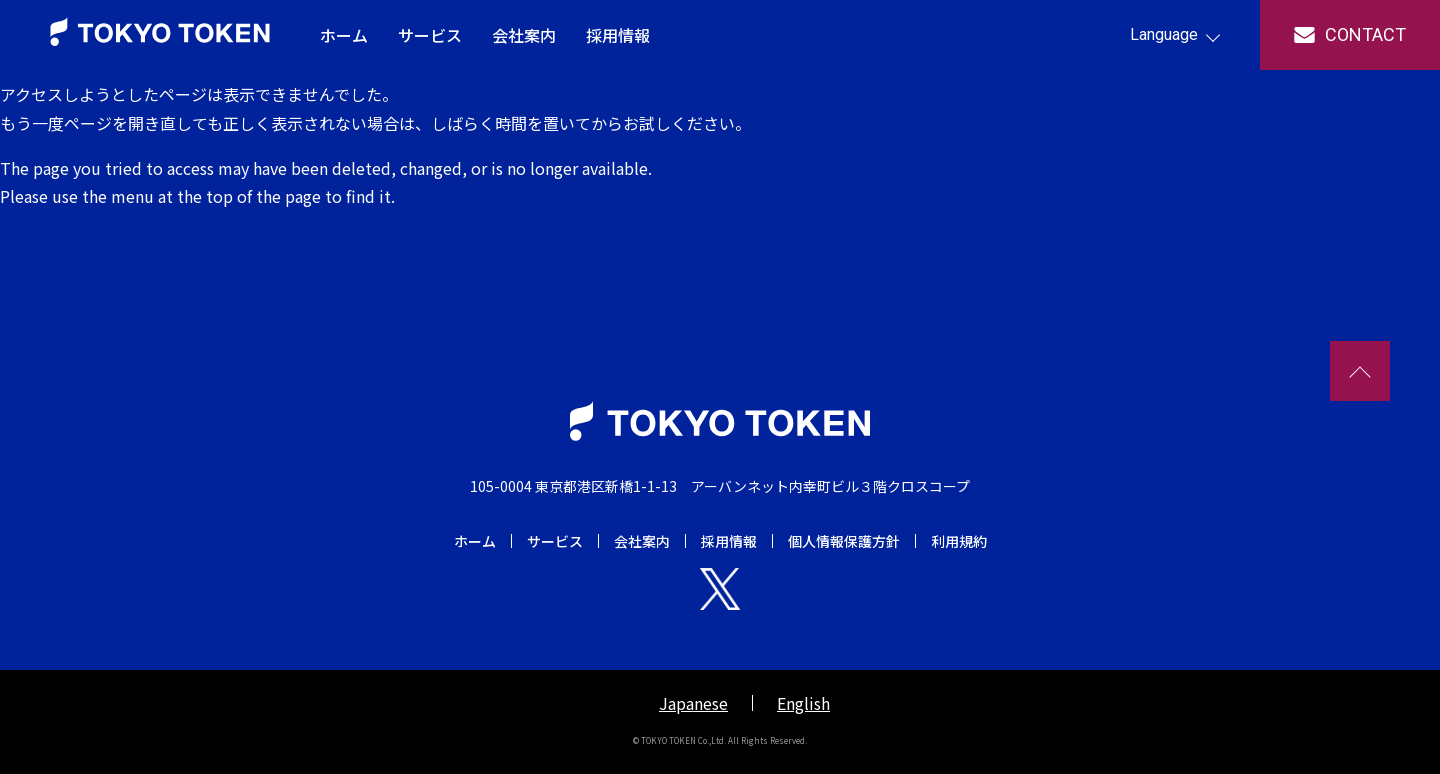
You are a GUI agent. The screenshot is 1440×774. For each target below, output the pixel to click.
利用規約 (959, 541)
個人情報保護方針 (844, 541)
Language (1164, 34)
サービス (430, 35)
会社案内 (524, 35)
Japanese (693, 703)
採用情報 (618, 35)
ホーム (344, 35)
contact (1365, 34)
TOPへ (1360, 371)
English (803, 703)
